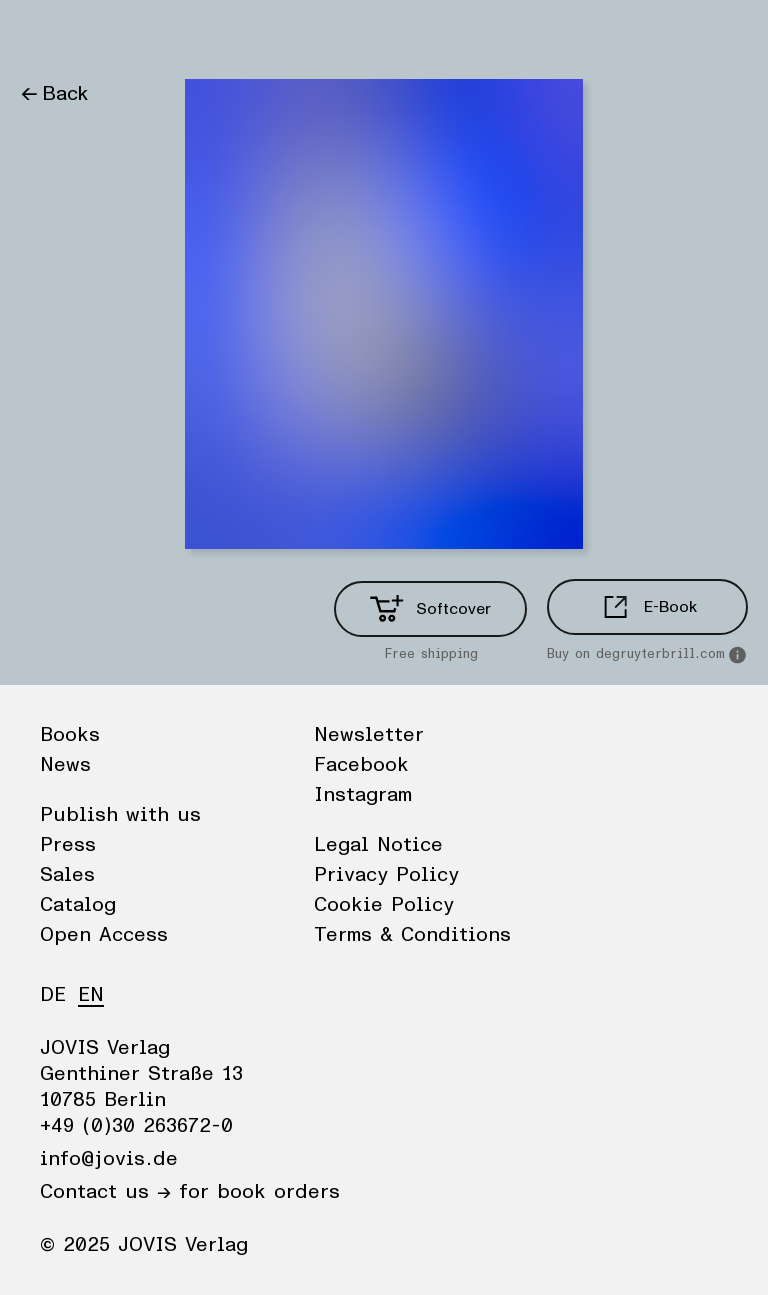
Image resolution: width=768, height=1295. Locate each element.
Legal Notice (378, 845)
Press (68, 845)
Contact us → (105, 1192)
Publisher (210, 35)
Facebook (361, 765)
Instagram (363, 795)
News (123, 35)
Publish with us (120, 815)
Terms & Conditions (412, 935)
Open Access (104, 935)
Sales (67, 875)
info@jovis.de (109, 1159)
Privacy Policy (386, 875)
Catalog (78, 905)
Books (49, 35)
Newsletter (369, 735)
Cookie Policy (384, 905)
